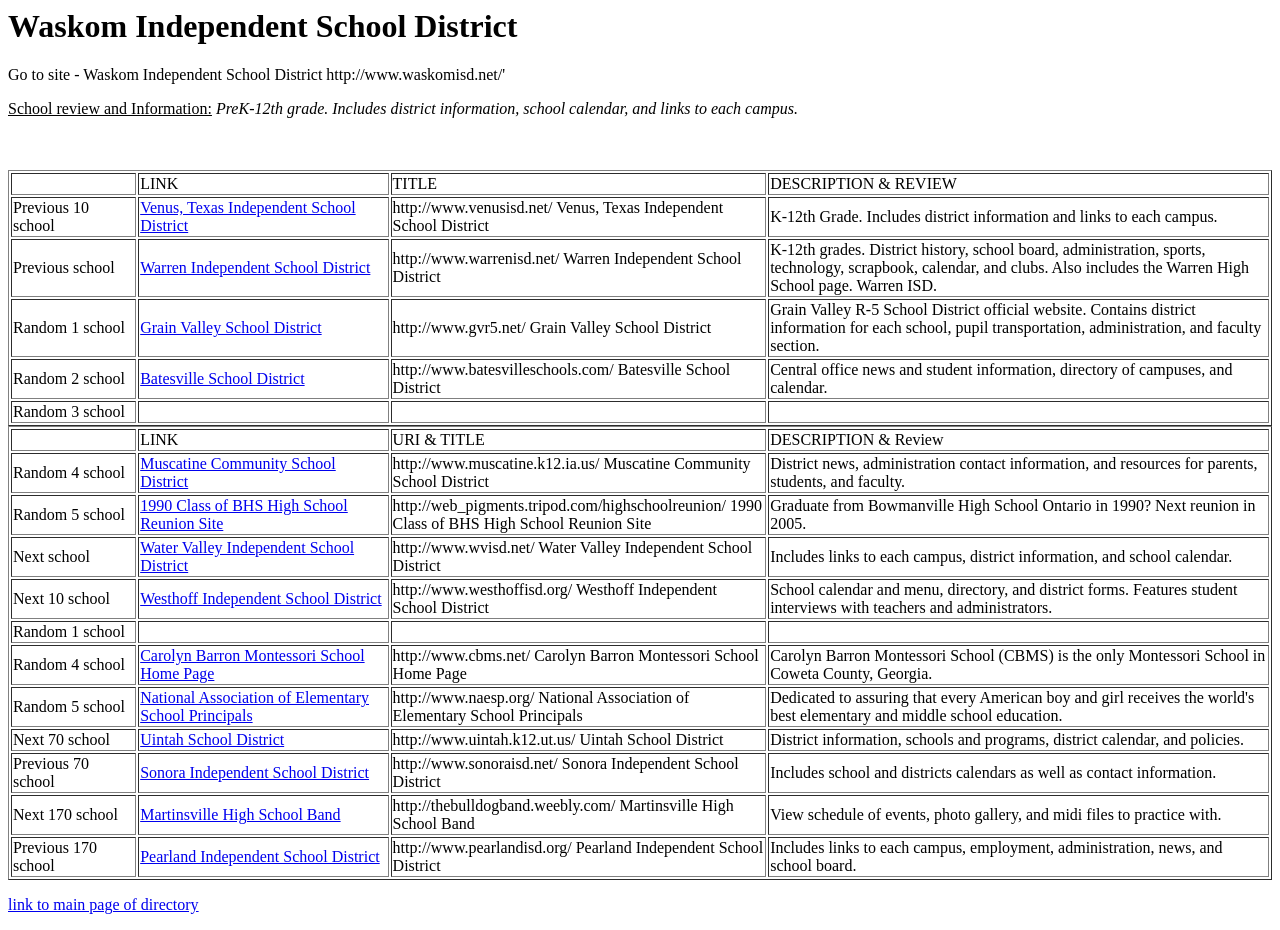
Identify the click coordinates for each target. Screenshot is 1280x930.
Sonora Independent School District (254, 772)
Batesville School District (222, 378)
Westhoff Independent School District (260, 598)
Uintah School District (212, 739)
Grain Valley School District (230, 327)
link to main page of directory (103, 904)
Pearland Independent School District (260, 856)
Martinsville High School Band (240, 814)
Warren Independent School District (255, 267)
